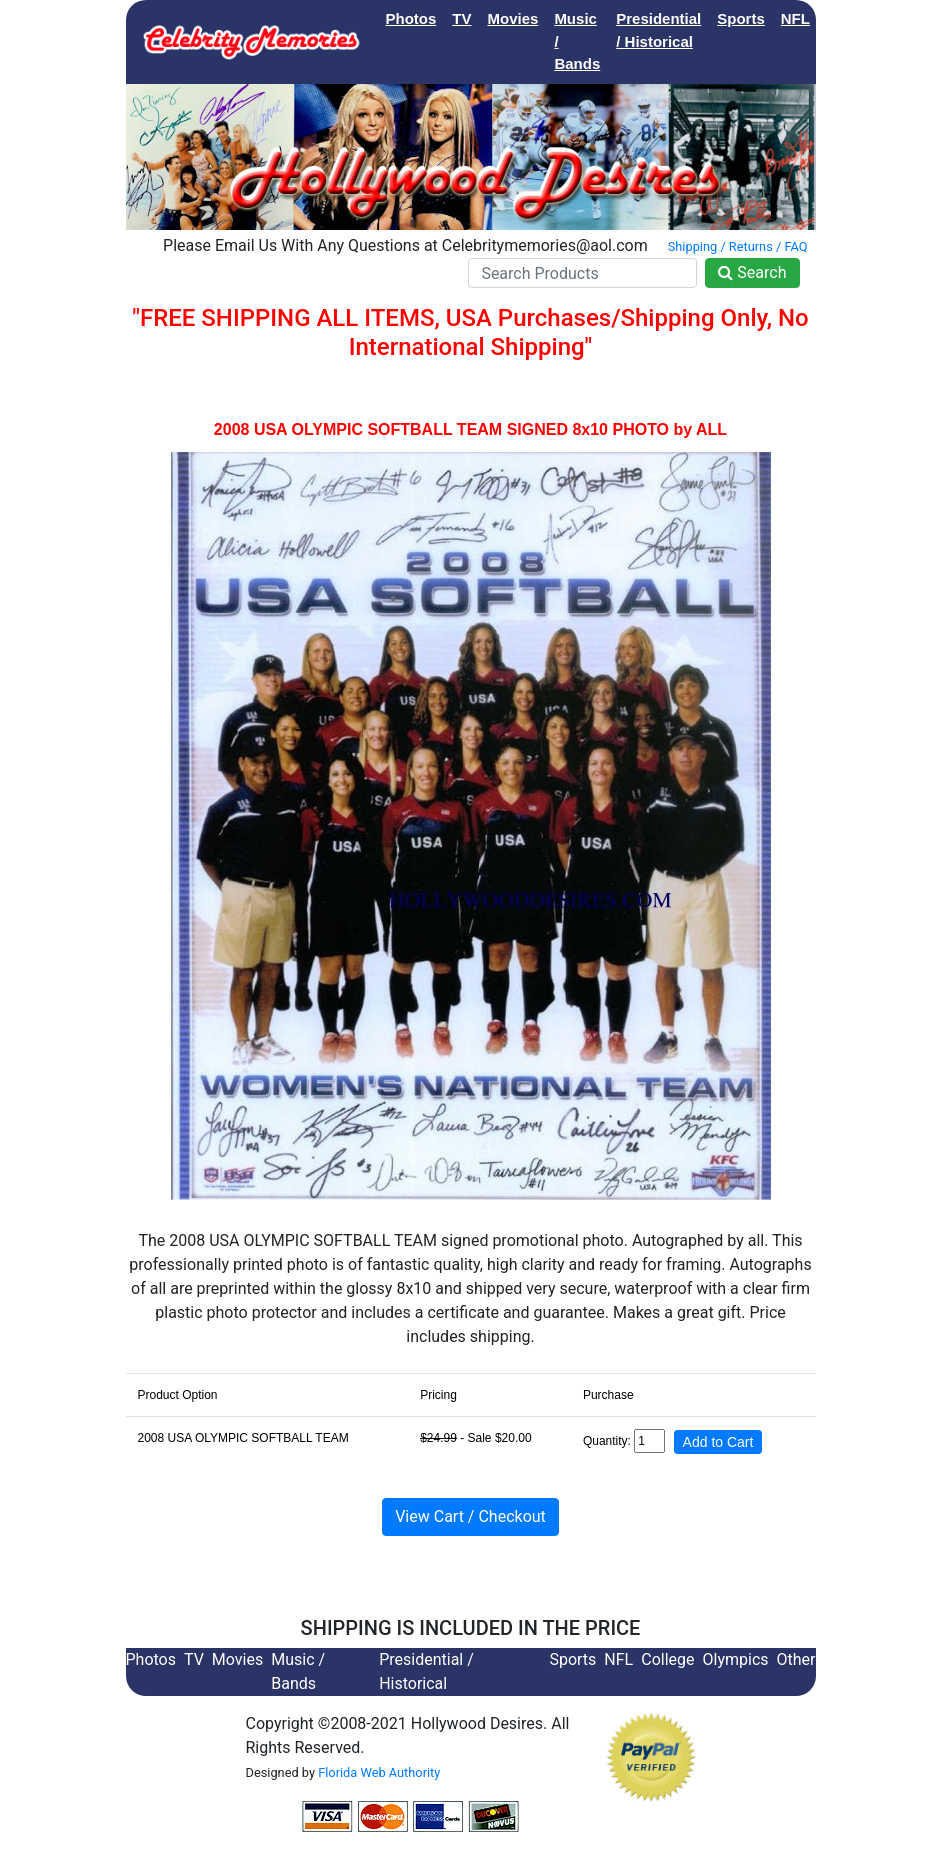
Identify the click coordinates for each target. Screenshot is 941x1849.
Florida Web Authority (379, 1772)
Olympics (736, 1659)
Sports (741, 18)
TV (461, 18)
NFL (795, 18)
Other (796, 1659)
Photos (411, 18)
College (853, 18)
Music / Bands (577, 41)
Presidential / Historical (658, 30)
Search (752, 272)
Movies (513, 18)
